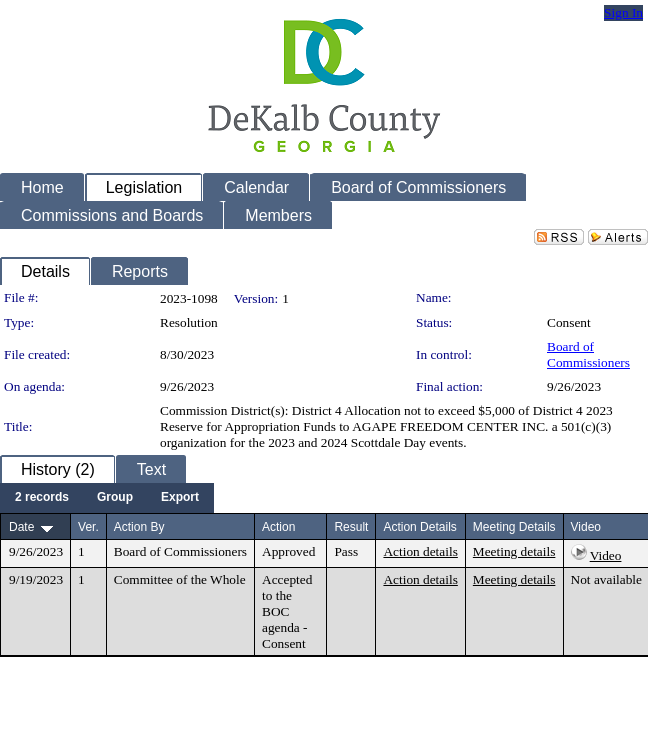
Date (21, 527)
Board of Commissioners (588, 354)
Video (606, 555)
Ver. (88, 527)
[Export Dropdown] (180, 498)
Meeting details (514, 551)
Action (278, 527)
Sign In (623, 12)
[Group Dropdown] (115, 498)
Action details (420, 551)
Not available (606, 579)
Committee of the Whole (180, 579)
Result (351, 527)
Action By (139, 527)
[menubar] (107, 498)
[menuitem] (42, 498)
